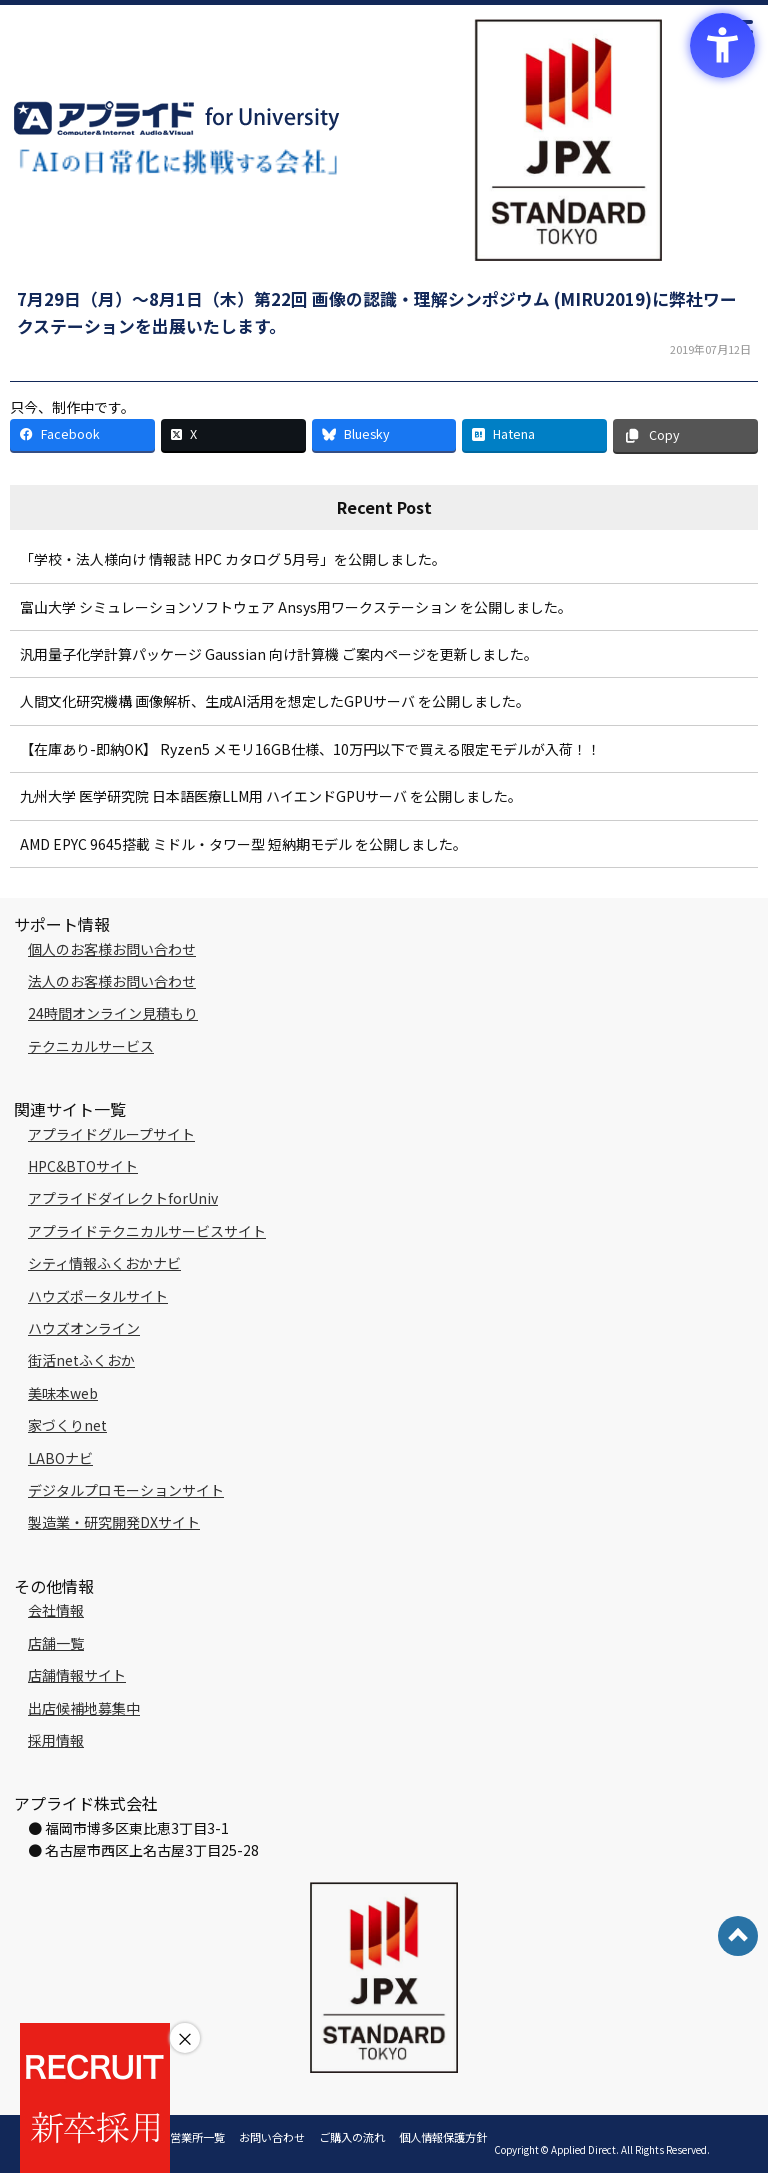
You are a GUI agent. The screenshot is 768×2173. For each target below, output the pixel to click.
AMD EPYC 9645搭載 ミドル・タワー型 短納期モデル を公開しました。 (243, 844)
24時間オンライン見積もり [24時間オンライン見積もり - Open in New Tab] (113, 1013)
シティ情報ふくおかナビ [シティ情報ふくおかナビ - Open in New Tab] (104, 1263)
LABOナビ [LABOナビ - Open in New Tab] (60, 1458)
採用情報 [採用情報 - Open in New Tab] (56, 1740)
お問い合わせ (272, 2137)
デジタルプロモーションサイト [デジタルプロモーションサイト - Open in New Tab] (126, 1490)
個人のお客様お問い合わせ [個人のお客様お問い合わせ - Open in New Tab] (112, 949)
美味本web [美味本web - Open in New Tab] (63, 1393)
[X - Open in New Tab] (233, 435)
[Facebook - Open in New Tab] (82, 435)
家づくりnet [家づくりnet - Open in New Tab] (67, 1425)
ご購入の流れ (352, 2137)
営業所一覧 (197, 2137)
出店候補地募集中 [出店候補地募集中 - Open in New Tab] (84, 1708)
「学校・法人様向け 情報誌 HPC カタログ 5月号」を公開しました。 (233, 559)
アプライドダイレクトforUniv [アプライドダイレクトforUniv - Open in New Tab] (123, 1198)
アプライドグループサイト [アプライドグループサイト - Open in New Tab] (111, 1134)
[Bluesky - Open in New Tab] (384, 435)
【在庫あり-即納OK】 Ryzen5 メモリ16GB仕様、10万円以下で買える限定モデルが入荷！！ (310, 749)
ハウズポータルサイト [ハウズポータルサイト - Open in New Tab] (98, 1296)
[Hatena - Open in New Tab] (534, 435)
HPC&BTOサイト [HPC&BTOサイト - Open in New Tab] (83, 1166)
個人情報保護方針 (443, 2137)
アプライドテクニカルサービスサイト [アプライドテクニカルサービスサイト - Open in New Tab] (147, 1231)
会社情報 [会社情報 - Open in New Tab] (56, 1610)
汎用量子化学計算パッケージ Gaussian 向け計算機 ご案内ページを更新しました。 (279, 654)
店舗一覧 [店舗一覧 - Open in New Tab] (56, 1643)
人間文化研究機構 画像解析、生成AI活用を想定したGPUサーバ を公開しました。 (275, 701)
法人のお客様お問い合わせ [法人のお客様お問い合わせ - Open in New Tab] (112, 981)
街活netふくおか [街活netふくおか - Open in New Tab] (81, 1360)
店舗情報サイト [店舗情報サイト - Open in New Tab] (77, 1675)
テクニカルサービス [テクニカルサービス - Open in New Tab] (91, 1046)
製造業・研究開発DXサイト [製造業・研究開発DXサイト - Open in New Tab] (114, 1522)
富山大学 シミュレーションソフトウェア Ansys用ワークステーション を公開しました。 (296, 607)
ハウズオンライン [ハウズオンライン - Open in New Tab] (84, 1328)
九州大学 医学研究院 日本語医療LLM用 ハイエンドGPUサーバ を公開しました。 (271, 796)
